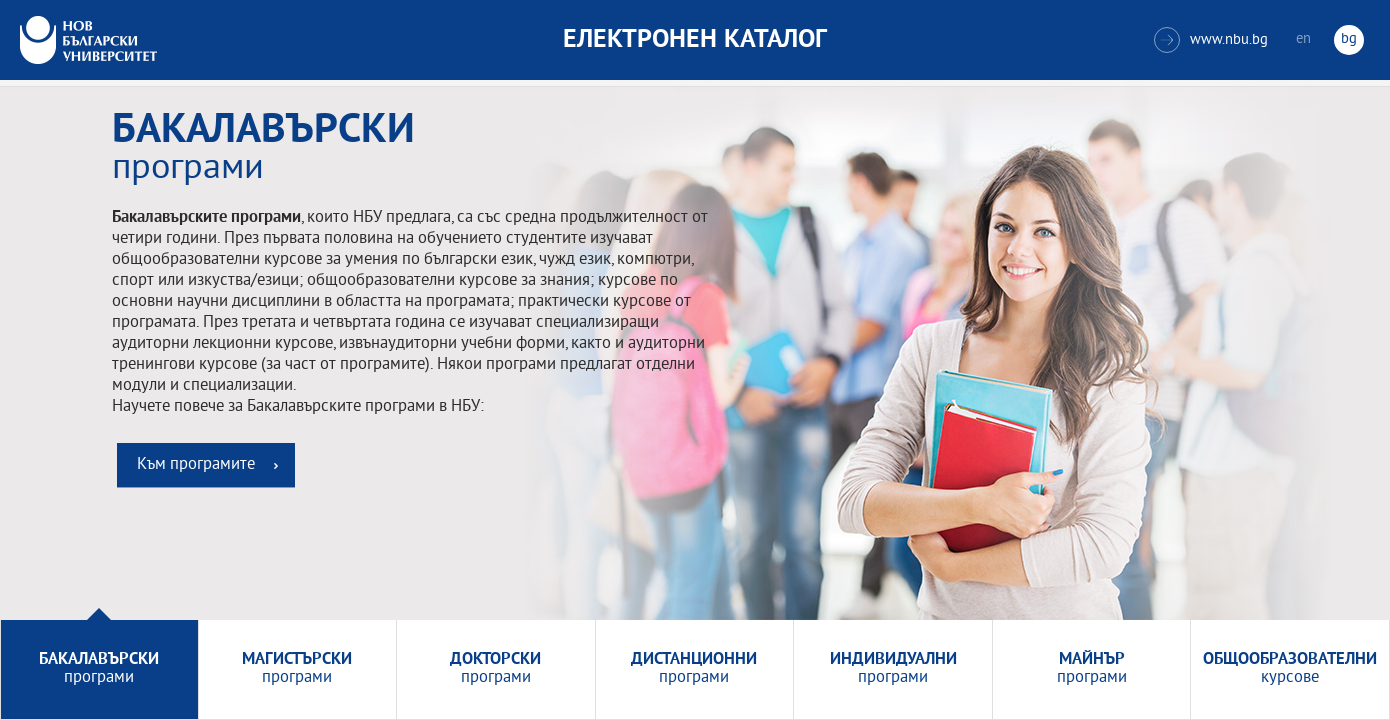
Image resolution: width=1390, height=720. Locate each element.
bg (1349, 39)
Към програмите (196, 465)
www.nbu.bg (1211, 40)
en (1303, 39)
